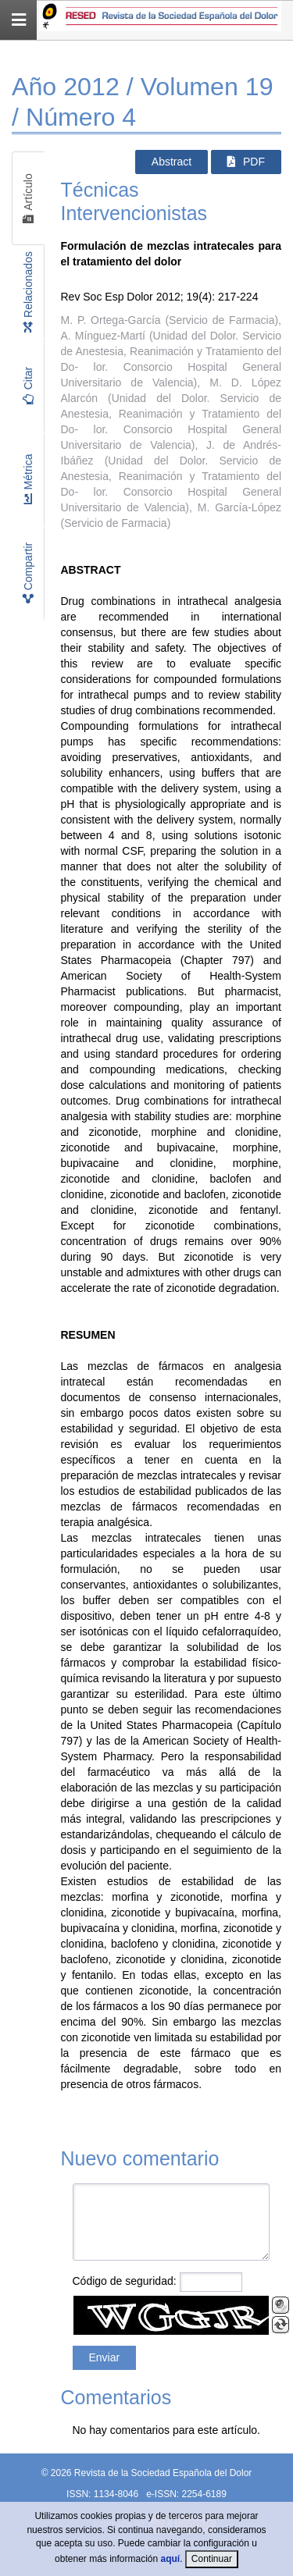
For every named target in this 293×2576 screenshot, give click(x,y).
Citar (28, 386)
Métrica (28, 479)
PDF (246, 161)
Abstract (171, 161)
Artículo (28, 198)
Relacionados (28, 292)
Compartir (28, 573)
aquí (170, 2558)
